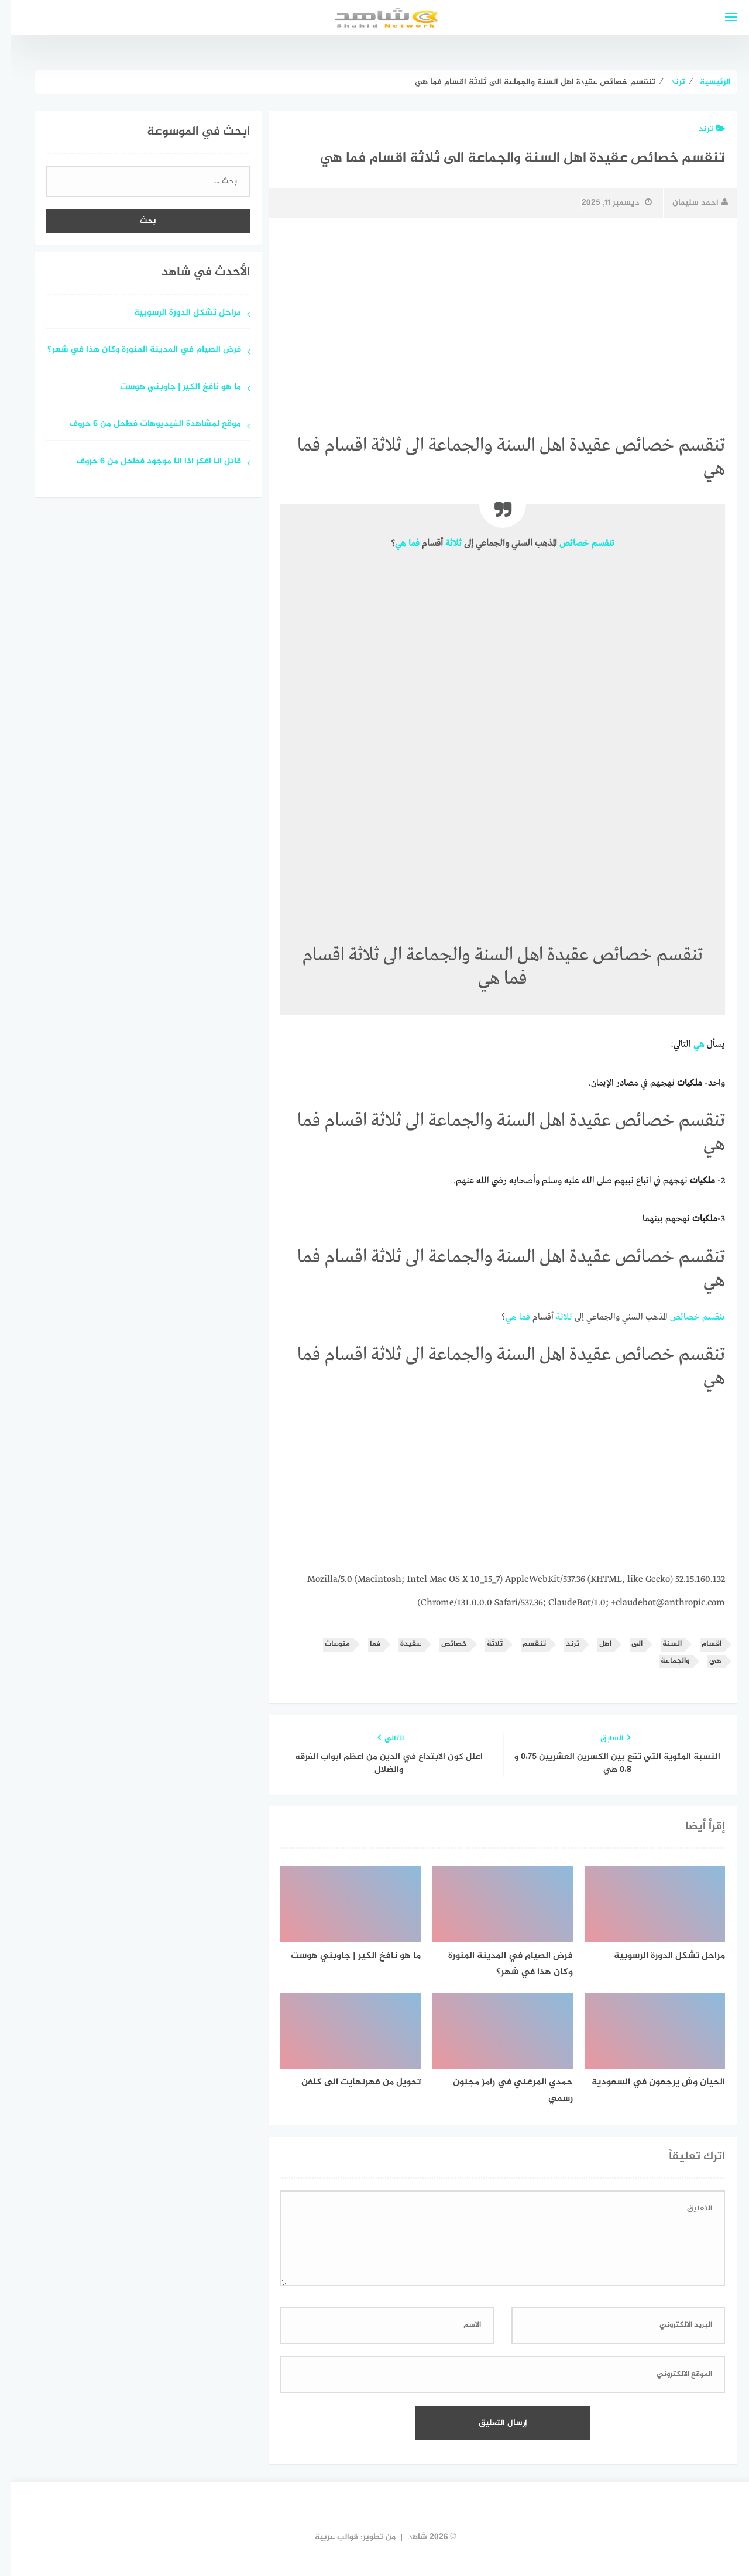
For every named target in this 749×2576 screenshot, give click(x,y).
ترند (701, 129)
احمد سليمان (689, 202)
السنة (661, 1644)
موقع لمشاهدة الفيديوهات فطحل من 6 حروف (144, 424)
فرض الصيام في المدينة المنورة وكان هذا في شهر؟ (133, 350)
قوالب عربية (325, 2537)
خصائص (563, 543)
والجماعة (664, 1661)
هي (389, 543)
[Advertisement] (491, 314)
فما (402, 543)
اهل (594, 1644)
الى (625, 1644)
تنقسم (591, 543)
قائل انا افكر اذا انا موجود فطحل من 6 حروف (148, 462)
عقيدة (399, 1644)
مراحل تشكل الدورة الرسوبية (176, 313)
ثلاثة (442, 543)
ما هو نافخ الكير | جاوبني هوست (169, 387)
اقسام (700, 1644)
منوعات (326, 1644)
